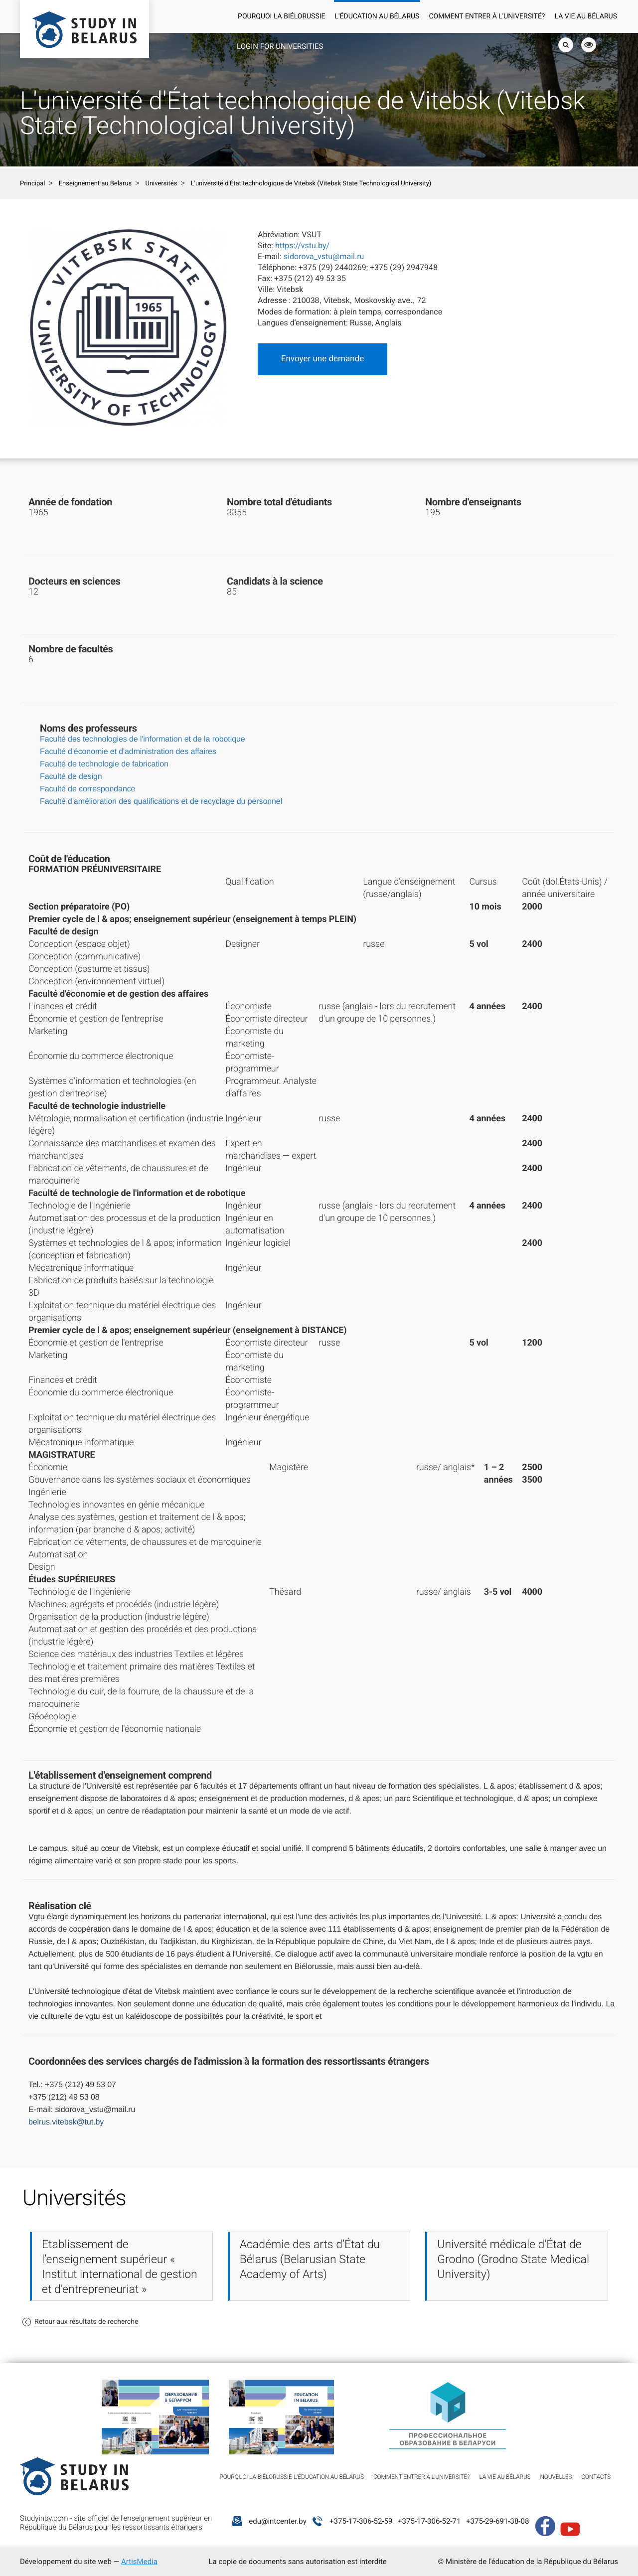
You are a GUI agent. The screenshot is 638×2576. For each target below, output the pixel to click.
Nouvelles (556, 2476)
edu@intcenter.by (278, 2521)
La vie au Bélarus (586, 16)
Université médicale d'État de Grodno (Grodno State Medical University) (513, 2259)
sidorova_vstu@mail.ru (324, 256)
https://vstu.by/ (302, 245)
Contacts (596, 2476)
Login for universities (280, 46)
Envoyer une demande (322, 359)
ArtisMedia (139, 2561)
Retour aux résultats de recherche (86, 2322)
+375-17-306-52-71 (429, 2521)
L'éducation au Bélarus (377, 16)
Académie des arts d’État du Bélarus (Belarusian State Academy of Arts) (310, 2259)
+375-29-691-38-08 (497, 2521)
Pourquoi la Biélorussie (281, 16)
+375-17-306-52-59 (360, 2521)
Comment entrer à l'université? (487, 16)
